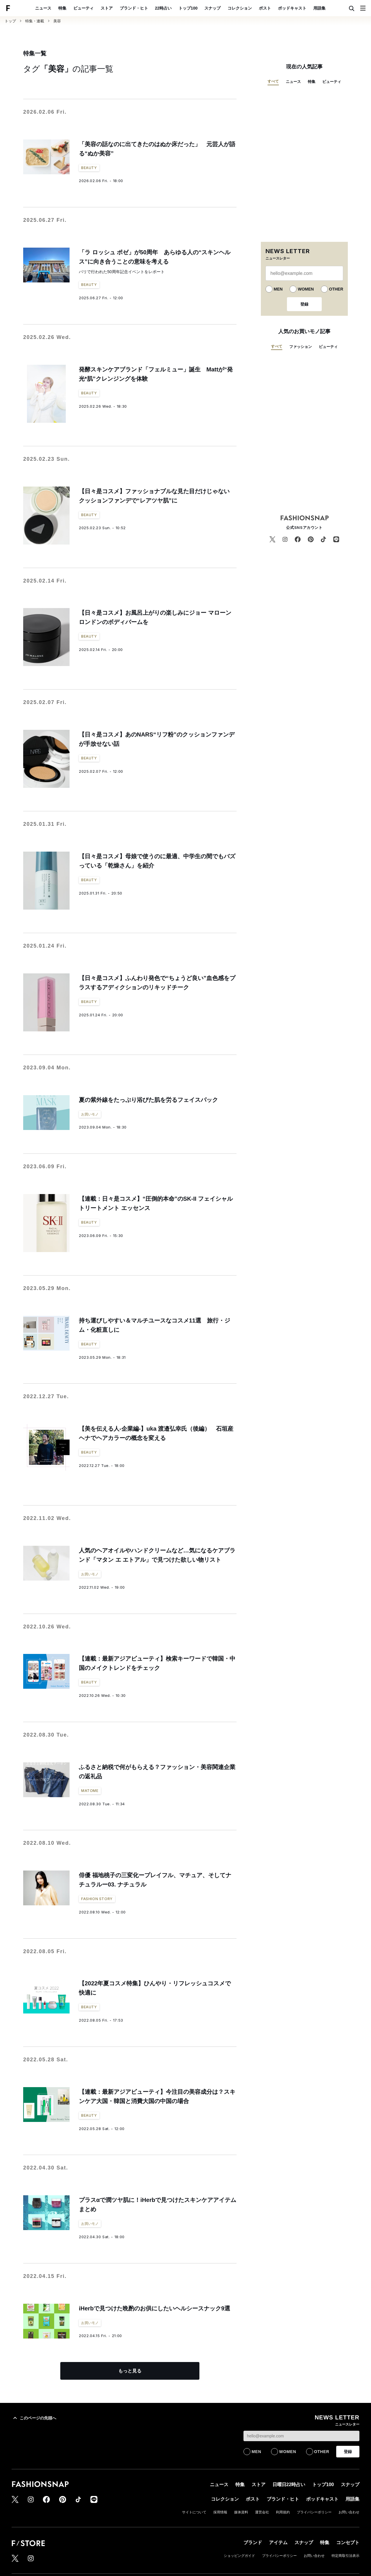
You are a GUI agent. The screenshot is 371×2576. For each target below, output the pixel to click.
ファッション (300, 346)
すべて (273, 81)
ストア (107, 8)
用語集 (319, 8)
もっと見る (129, 2370)
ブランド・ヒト (134, 8)
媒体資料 (241, 2512)
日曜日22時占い (288, 2484)
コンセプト (347, 2542)
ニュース (43, 8)
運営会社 (262, 2512)
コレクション (240, 8)
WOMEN (306, 289)
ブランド (252, 2542)
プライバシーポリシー (314, 2512)
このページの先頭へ (34, 2417)
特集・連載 (34, 21)
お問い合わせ (349, 2512)
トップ (10, 21)
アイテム (278, 2542)
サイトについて (194, 2512)
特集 (62, 8)
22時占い (163, 8)
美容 (57, 21)
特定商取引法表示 (345, 2556)
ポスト (265, 8)
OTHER (336, 289)
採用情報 (220, 2512)
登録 (304, 304)
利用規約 (283, 2512)
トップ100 (188, 8)
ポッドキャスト (292, 8)
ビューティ (83, 8)
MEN (278, 289)
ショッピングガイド (239, 2556)
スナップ (212, 8)
